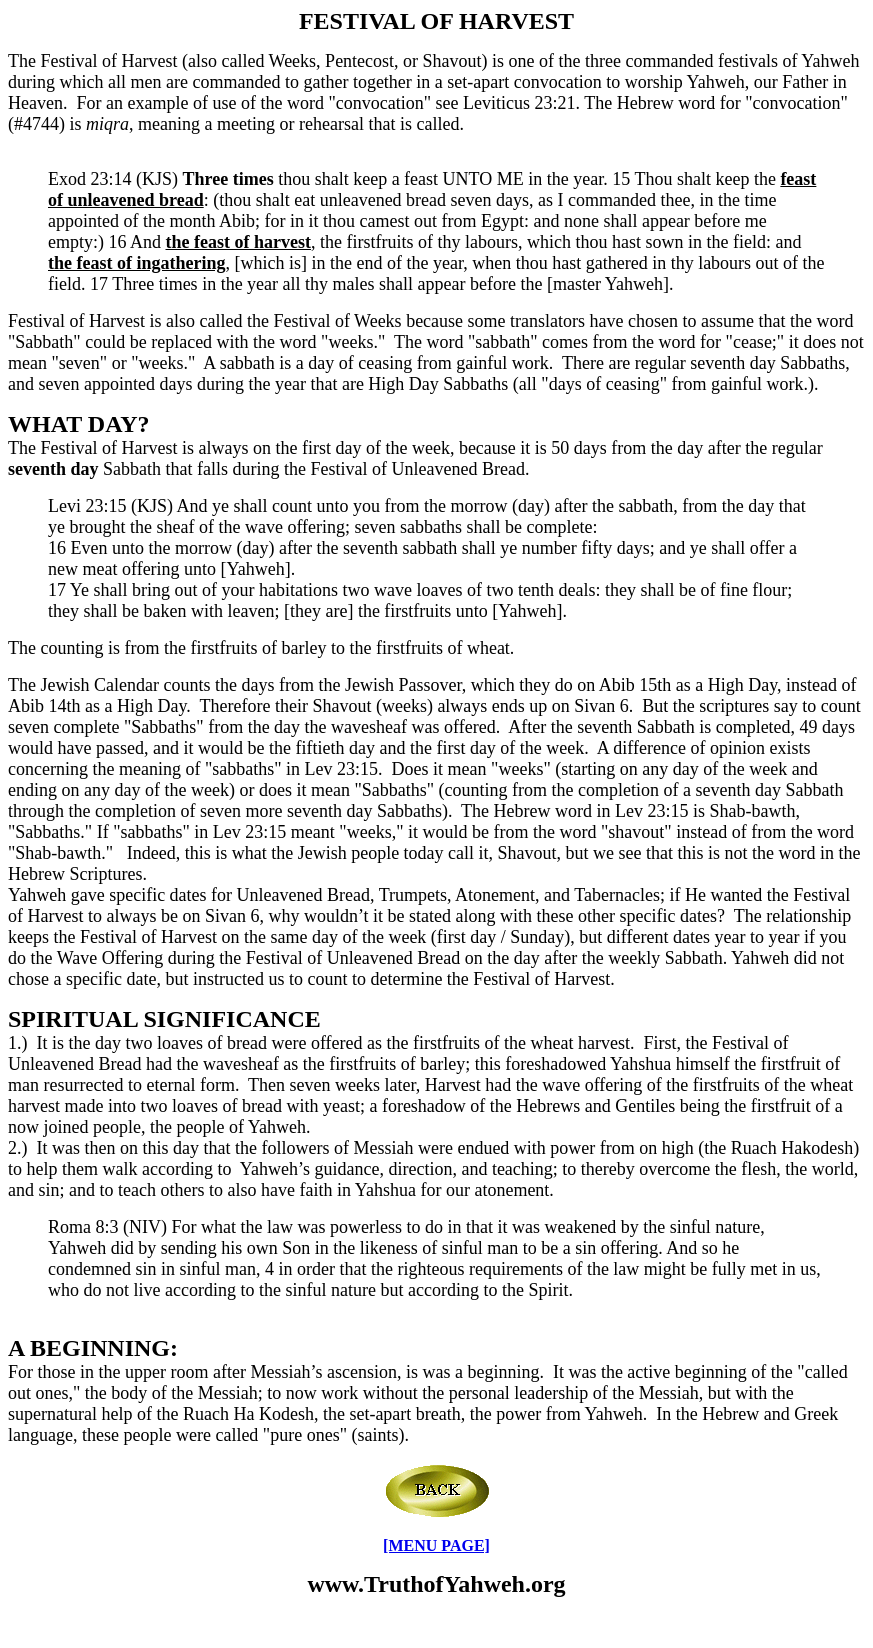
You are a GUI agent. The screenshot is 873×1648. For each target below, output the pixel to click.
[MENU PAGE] (436, 1545)
